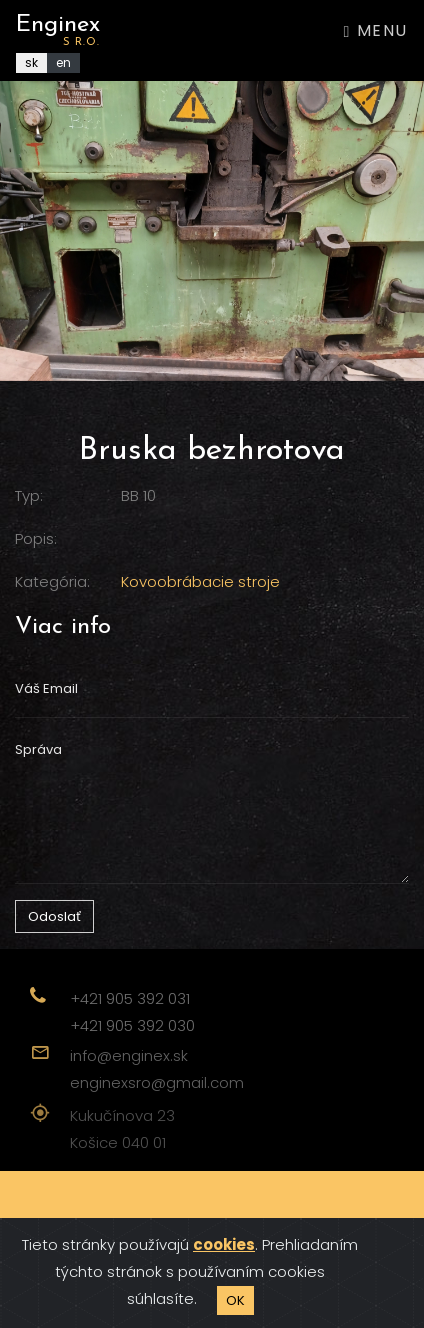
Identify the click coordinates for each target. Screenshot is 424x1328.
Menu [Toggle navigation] (376, 30)
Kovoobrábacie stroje (200, 581)
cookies (224, 1244)
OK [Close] (235, 1300)
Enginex (58, 30)
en (63, 62)
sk (31, 62)
